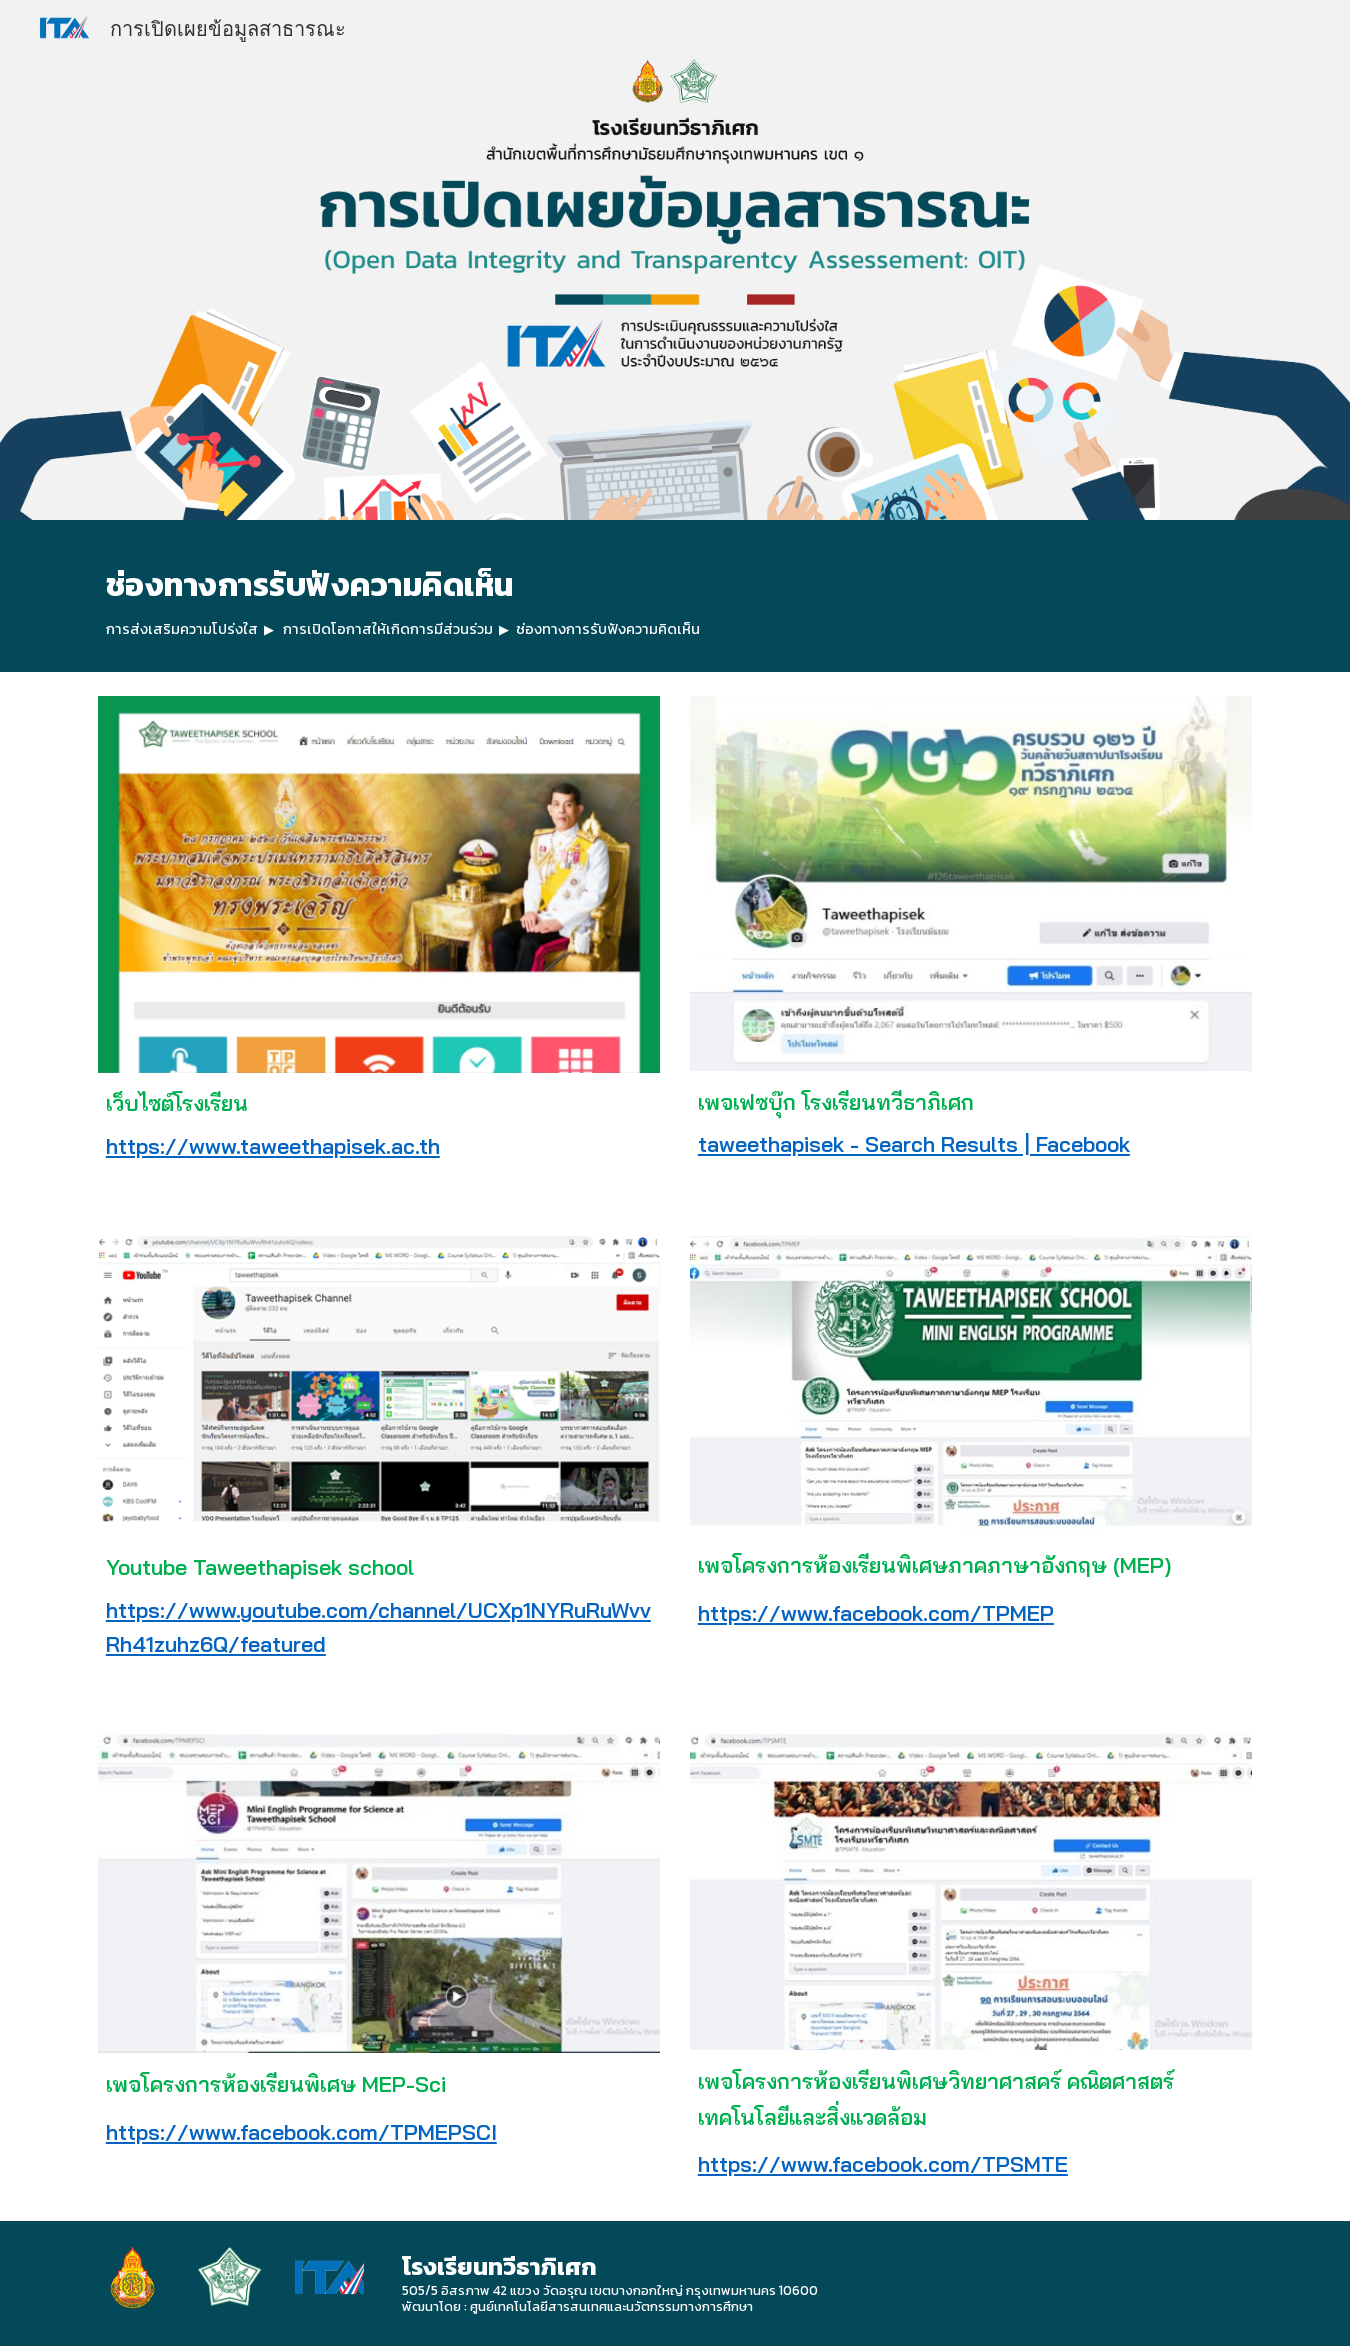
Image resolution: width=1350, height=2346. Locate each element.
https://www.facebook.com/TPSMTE (883, 2164)
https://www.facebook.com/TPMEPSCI (301, 2132)
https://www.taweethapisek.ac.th (273, 1146)
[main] (675, 596)
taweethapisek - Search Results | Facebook (914, 1144)
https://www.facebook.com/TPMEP (876, 1613)
